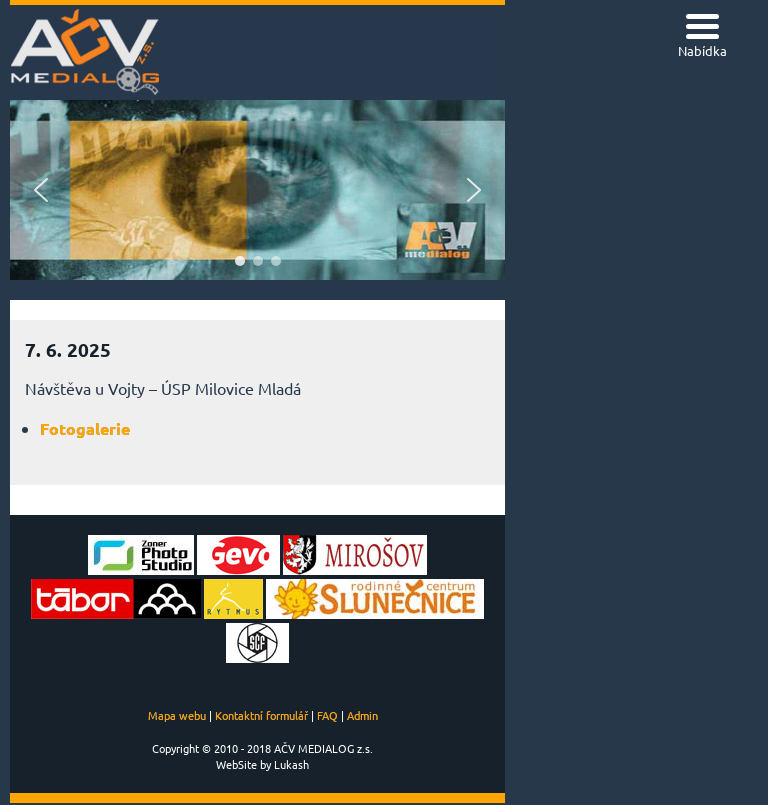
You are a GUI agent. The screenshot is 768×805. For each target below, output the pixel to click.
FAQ (327, 715)
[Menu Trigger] (702, 37)
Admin (362, 715)
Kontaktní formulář (261, 715)
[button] (41, 190)
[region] (257, 190)
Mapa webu (177, 715)
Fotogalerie (85, 428)
